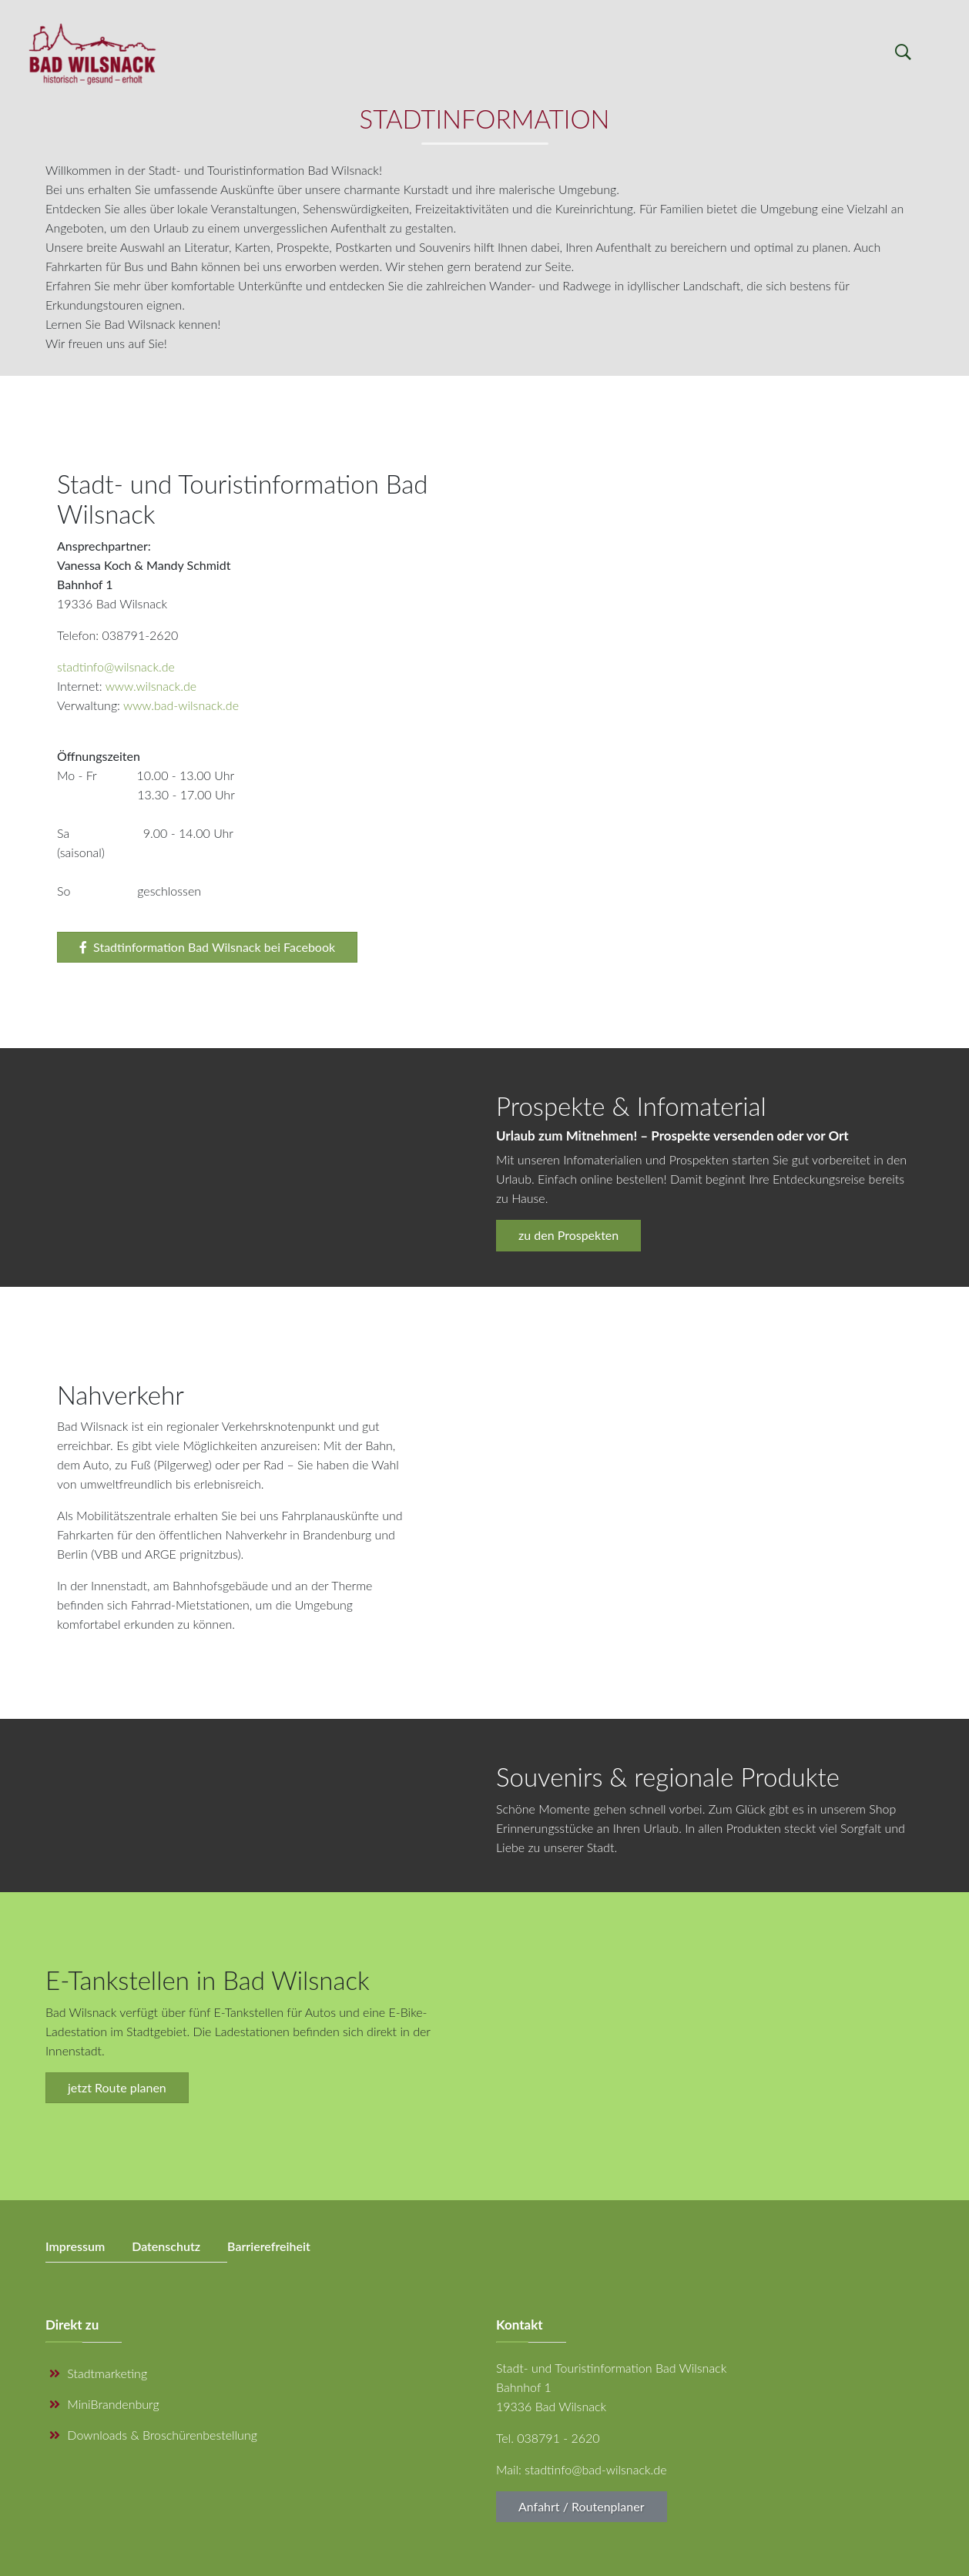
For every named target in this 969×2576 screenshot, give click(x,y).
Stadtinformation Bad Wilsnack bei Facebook (207, 947)
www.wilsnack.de (151, 685)
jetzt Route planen (117, 2087)
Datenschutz (166, 2246)
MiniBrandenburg (104, 2404)
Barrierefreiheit (268, 2246)
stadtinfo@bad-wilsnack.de (595, 2469)
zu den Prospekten (568, 1235)
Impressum (75, 2246)
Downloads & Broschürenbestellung (153, 2434)
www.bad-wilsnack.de (181, 705)
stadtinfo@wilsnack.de (116, 666)
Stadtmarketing (98, 2373)
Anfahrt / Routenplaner (581, 2506)
